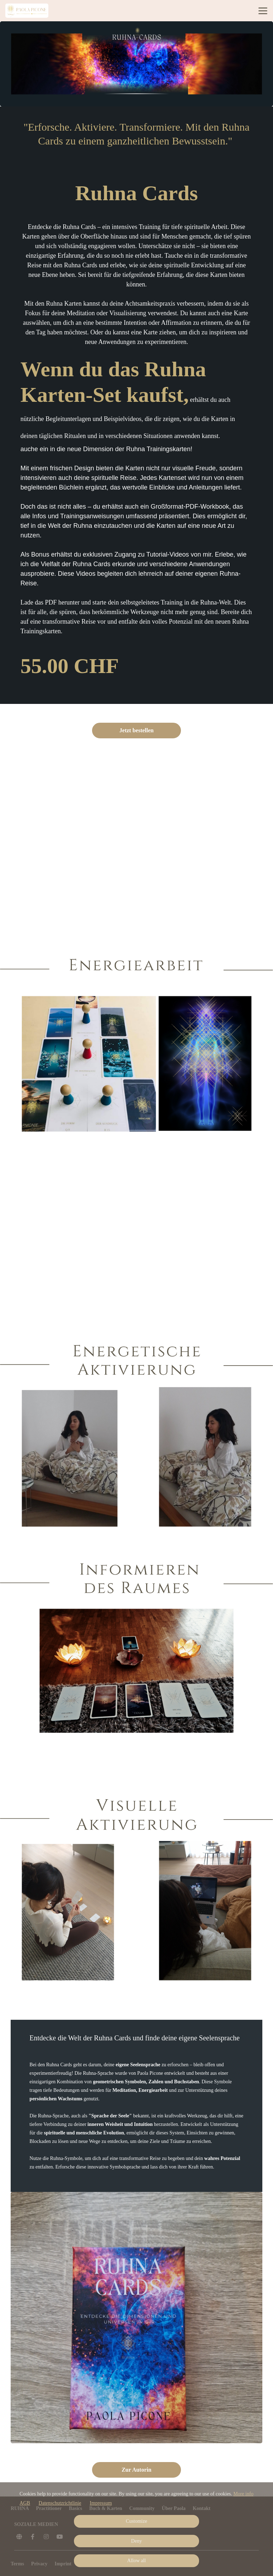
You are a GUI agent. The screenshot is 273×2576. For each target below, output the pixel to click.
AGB (25, 2503)
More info (243, 2493)
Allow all (136, 2560)
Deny (136, 2541)
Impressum (101, 2503)
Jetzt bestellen (136, 730)
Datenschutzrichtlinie (60, 2503)
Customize (136, 2521)
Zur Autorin (136, 2470)
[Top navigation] (262, 10)
